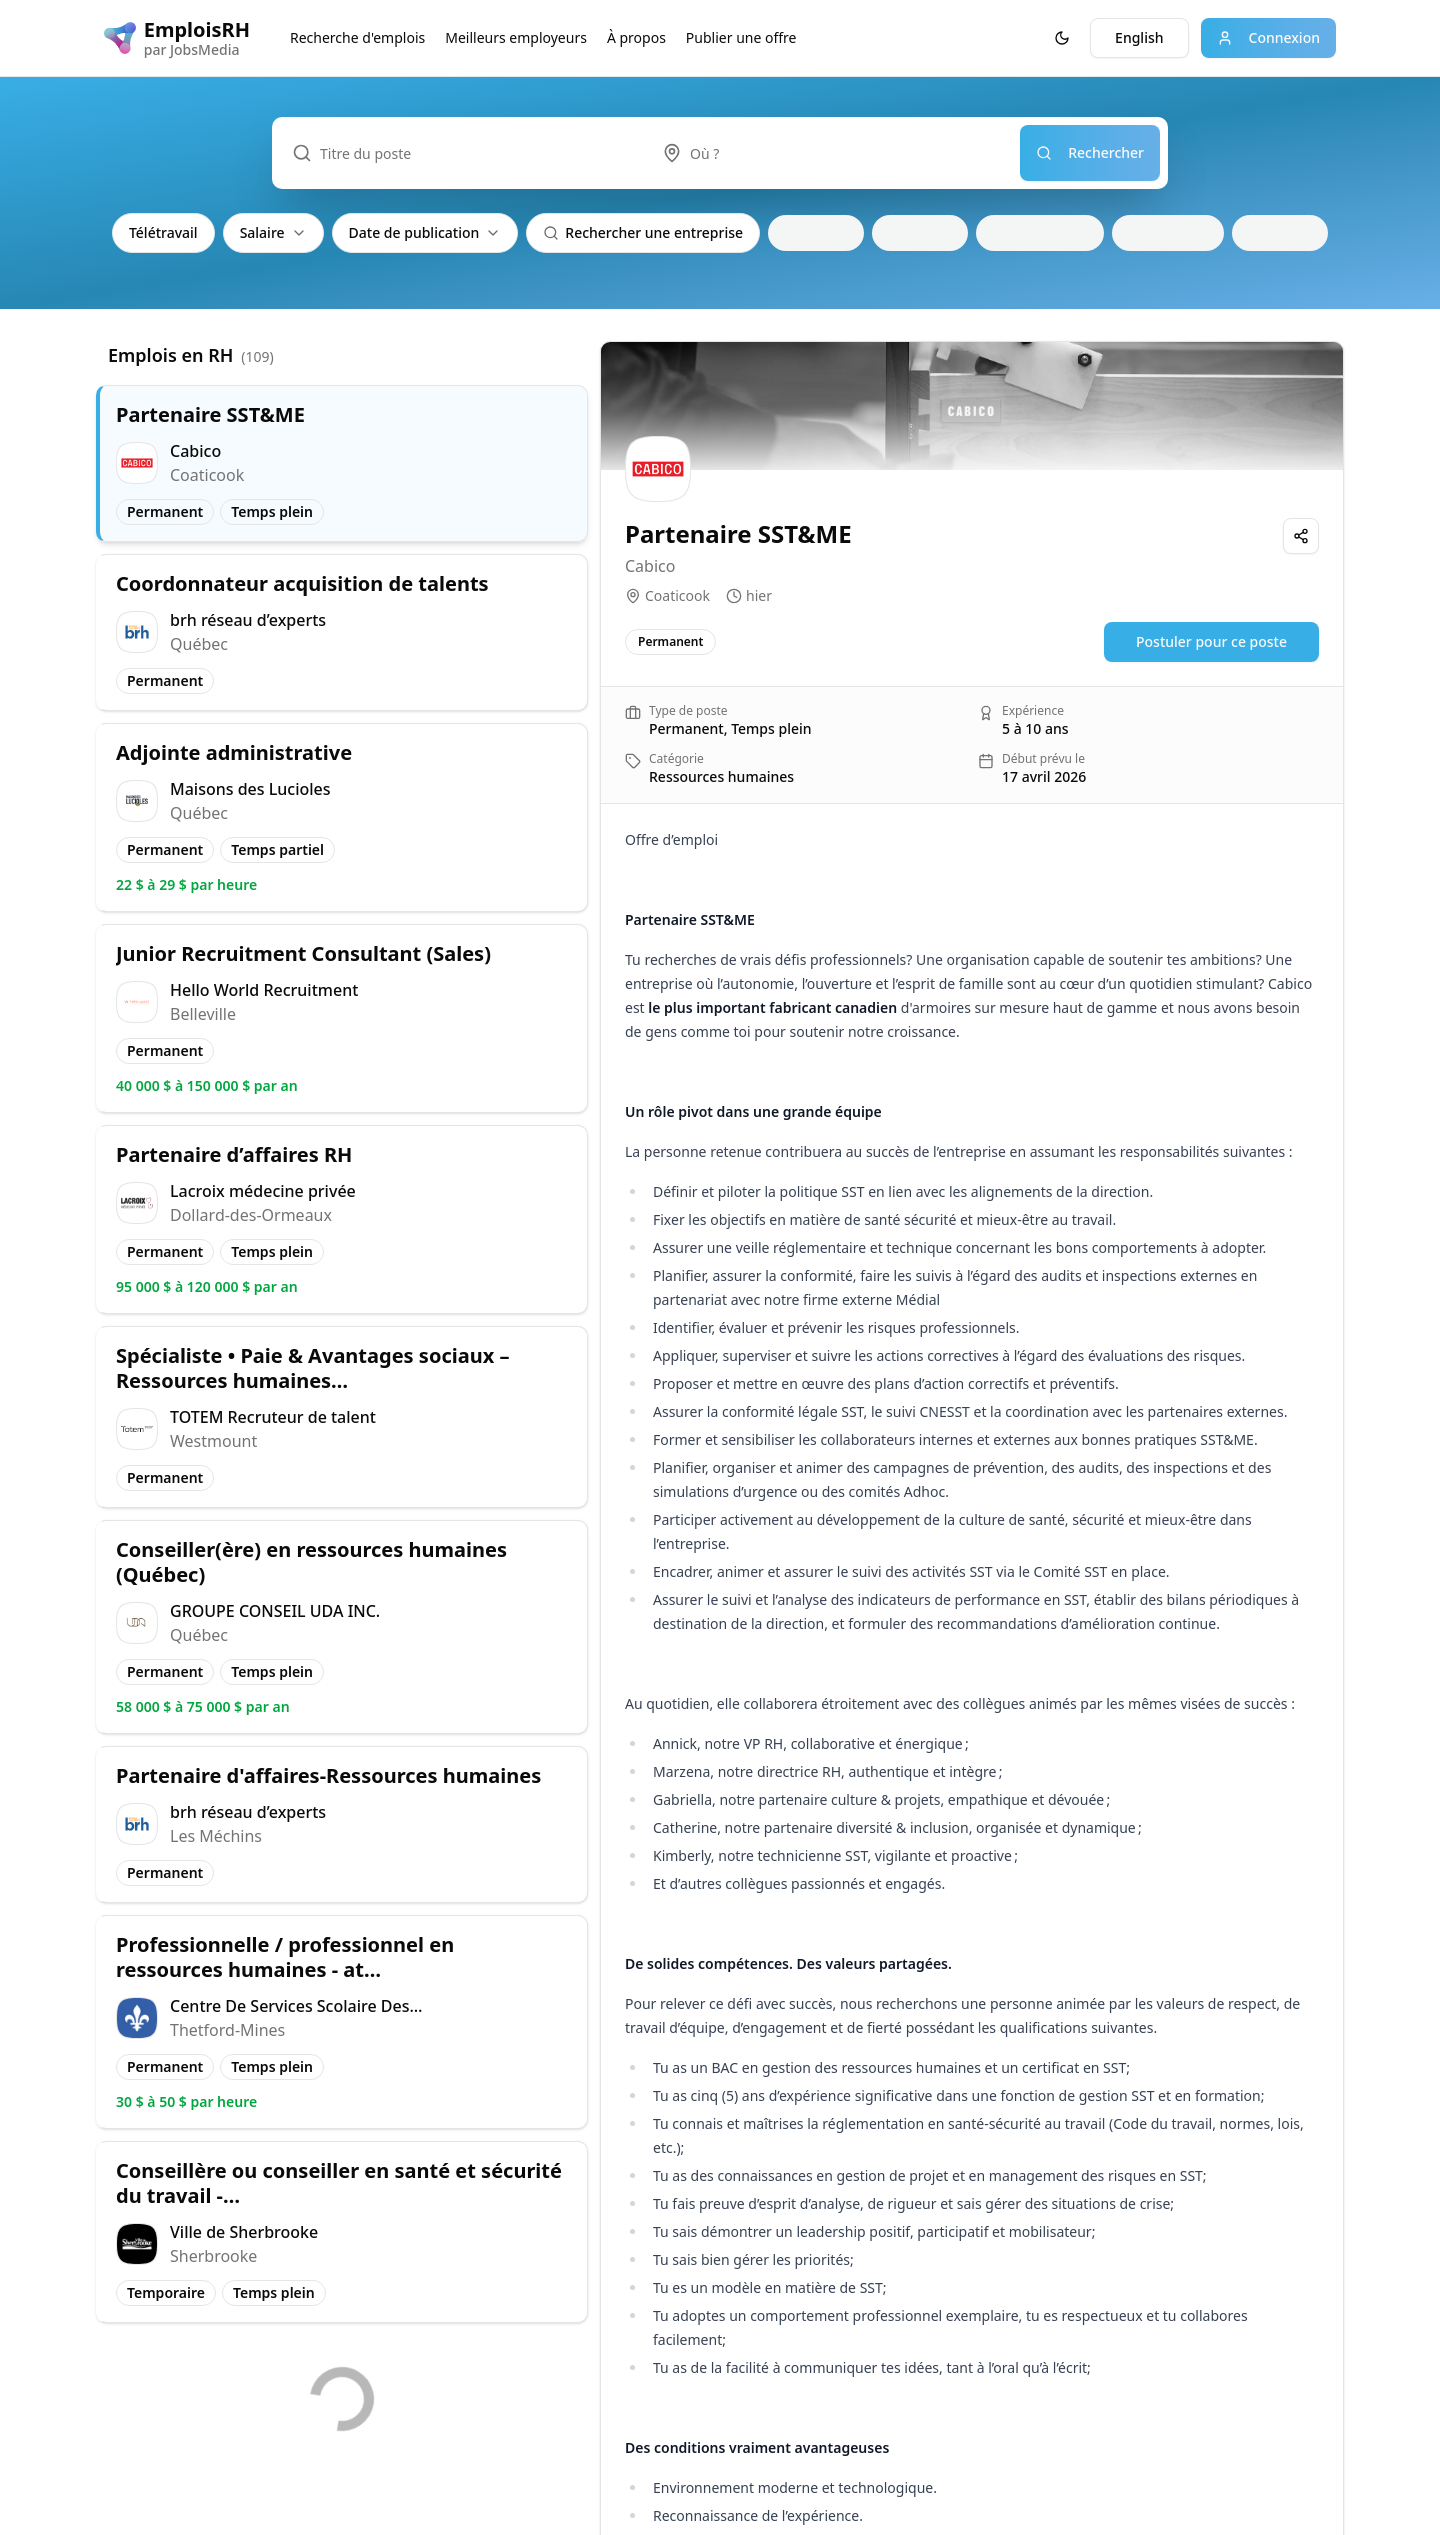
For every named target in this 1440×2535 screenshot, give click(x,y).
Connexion (1268, 37)
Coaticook (677, 595)
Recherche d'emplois (357, 37)
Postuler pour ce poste (1211, 641)
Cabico (650, 566)
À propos (636, 37)
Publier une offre (741, 37)
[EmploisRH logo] (177, 38)
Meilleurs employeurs (516, 37)
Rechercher (1090, 152)
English (1139, 37)
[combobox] (831, 153)
